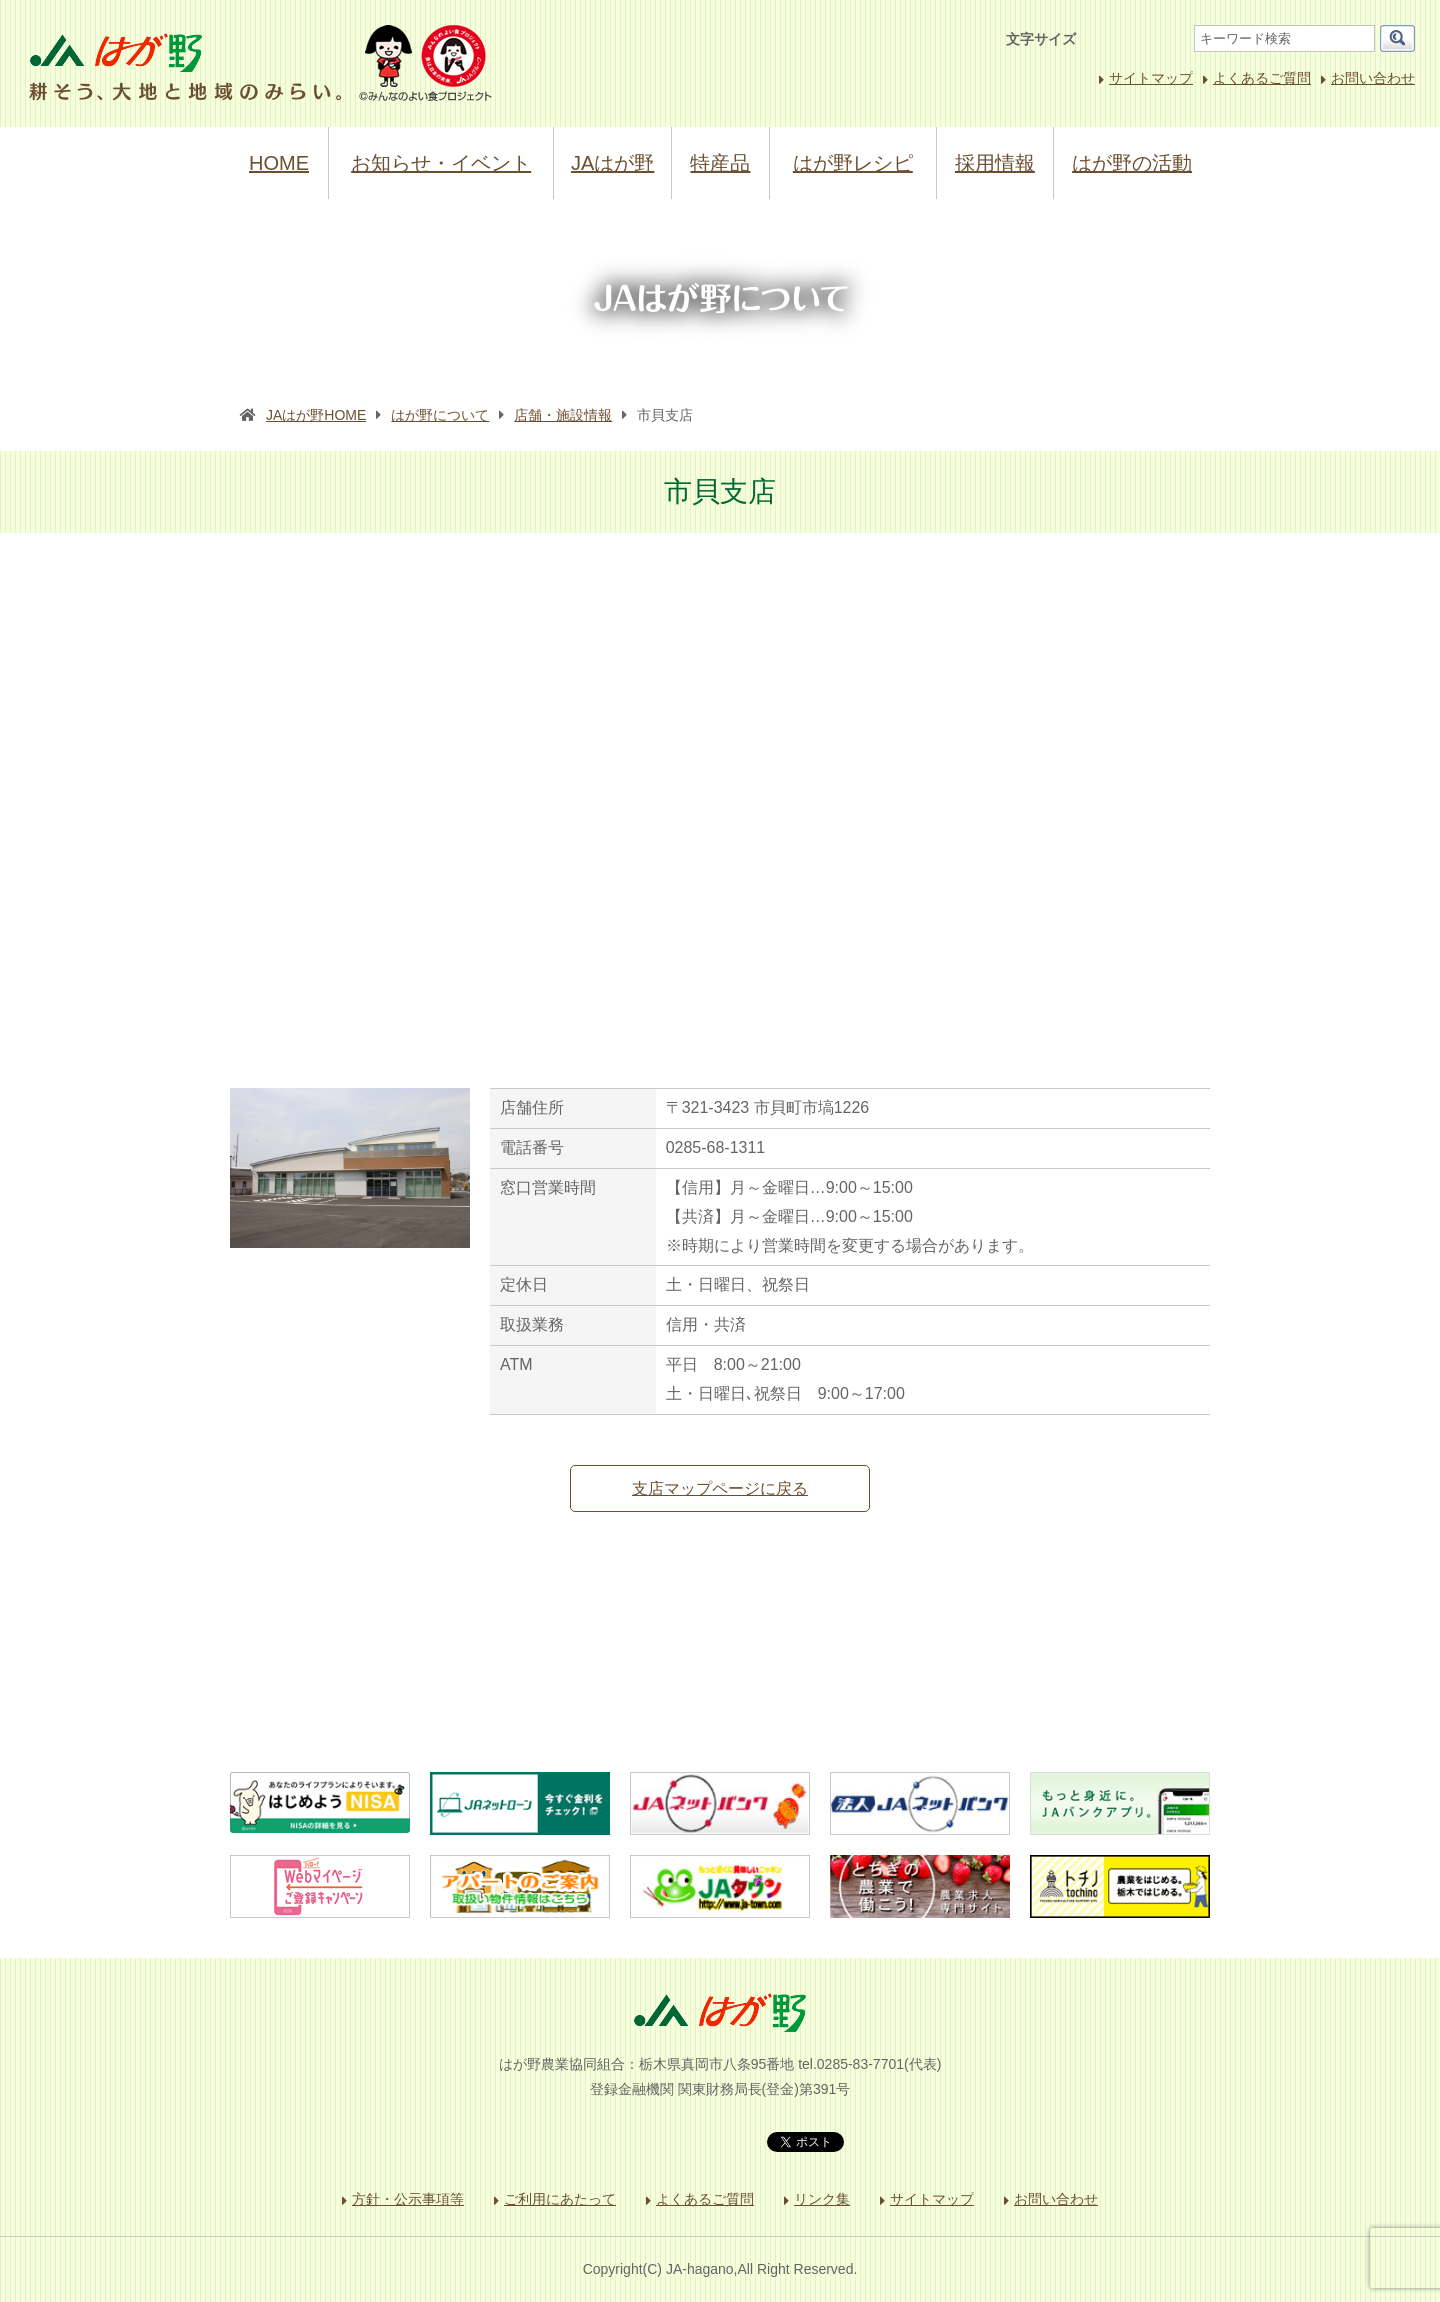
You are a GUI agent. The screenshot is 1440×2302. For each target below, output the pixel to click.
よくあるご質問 (1262, 78)
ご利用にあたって (560, 2199)
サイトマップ (1151, 78)
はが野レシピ (853, 163)
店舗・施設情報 (563, 415)
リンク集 (822, 2199)
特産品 (720, 163)
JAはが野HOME (316, 415)
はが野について (440, 415)
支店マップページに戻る (720, 1488)
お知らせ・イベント (441, 163)
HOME (279, 163)
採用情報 (995, 163)
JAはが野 (612, 163)
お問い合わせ (1373, 78)
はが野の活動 (1132, 163)
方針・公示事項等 (408, 2199)
